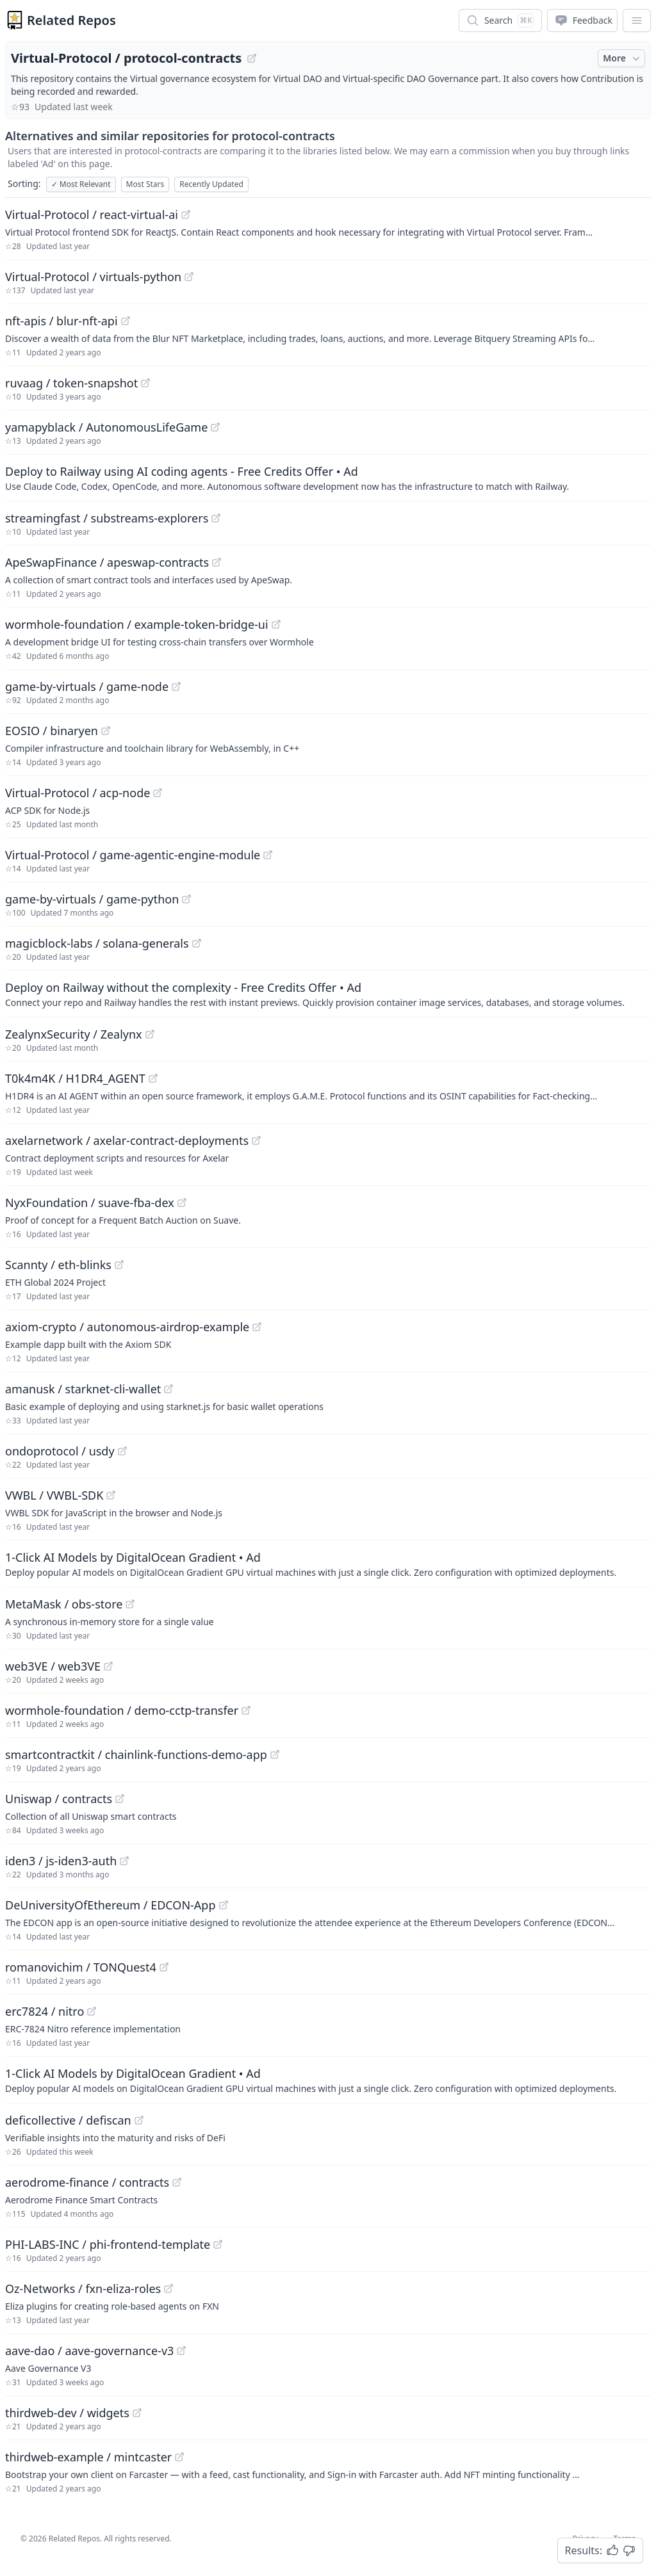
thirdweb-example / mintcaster (88, 2457)
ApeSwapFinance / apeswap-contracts (107, 562)
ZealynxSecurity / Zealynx (73, 1034)
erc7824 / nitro (44, 2011)
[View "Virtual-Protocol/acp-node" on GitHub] (157, 793)
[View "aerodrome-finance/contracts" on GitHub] (177, 2182)
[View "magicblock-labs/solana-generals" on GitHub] (197, 943)
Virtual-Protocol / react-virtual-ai (91, 214)
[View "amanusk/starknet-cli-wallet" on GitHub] (168, 1389)
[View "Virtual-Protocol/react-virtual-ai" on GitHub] (186, 214)
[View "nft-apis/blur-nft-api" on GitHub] (125, 321)
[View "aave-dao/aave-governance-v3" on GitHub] (181, 2350)
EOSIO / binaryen (51, 730)
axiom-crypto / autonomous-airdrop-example (127, 1326)
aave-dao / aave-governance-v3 (89, 2350)
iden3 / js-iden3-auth (61, 1860)
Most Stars (145, 184)
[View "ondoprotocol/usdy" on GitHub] (122, 1451)
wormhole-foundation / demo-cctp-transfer (121, 1710)
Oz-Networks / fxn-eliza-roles (83, 2288)
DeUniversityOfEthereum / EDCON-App (110, 1905)
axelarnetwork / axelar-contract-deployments (127, 1140)
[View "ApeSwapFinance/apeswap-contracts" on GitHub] (216, 562)
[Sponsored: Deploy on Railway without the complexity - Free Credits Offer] (328, 993)
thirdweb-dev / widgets (67, 2412)
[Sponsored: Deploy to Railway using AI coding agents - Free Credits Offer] (328, 477)
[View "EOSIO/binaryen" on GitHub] (106, 730)
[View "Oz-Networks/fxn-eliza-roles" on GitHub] (168, 2288)
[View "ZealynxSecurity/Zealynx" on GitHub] (150, 1034)
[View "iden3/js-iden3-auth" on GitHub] (124, 1861)
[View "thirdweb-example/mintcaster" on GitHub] (179, 2457)
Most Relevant (81, 184)
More (623, 58)
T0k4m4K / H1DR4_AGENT (75, 1078)
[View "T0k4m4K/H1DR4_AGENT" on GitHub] (153, 1078)
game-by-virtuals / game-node (86, 686)
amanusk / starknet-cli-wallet (83, 1389)
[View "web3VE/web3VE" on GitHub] (108, 1666)
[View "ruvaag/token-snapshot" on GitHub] (145, 383)
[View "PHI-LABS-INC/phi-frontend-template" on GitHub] (218, 2244)
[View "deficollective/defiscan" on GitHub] (139, 2120)
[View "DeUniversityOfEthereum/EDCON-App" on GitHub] (223, 1905)
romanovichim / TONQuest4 (80, 1967)
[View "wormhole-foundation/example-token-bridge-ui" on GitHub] (276, 624)
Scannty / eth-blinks (58, 1264)
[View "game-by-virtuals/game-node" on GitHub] (176, 686)
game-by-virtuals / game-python (92, 899)
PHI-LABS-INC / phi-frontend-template (107, 2244)
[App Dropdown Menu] (637, 20)
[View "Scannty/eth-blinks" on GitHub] (119, 1265)
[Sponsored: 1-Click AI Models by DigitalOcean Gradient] (328, 1563)
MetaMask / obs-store (63, 1604)
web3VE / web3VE (53, 1666)
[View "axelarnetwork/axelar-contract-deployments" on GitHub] (256, 1140)
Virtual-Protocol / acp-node (77, 792)
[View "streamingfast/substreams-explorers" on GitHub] (216, 518)
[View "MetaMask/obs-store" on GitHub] (130, 1604)
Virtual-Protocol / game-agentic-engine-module (132, 855)
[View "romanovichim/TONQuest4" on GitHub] (164, 1967)
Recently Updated (211, 184)
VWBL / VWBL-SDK (54, 1495)
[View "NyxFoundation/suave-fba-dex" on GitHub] (182, 1202)
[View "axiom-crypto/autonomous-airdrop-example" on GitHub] (257, 1327)
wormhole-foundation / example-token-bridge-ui (136, 624)
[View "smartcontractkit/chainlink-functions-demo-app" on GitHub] (275, 1754)
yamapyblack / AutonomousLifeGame (106, 427)
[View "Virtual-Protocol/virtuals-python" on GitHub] (189, 276)
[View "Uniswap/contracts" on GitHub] (120, 1799)
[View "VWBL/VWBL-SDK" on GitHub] (111, 1495)
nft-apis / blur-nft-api (61, 320)
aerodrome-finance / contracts (87, 2182)
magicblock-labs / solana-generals (97, 943)
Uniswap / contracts (58, 1798)
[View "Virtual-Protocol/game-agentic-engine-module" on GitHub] (268, 855)
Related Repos (71, 20)
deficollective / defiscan (68, 2120)
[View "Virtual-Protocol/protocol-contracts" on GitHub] (252, 58)
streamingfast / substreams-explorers (106, 518)
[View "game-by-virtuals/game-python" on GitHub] (186, 899)
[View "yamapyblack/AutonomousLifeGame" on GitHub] (215, 427)
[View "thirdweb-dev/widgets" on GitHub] (137, 2413)
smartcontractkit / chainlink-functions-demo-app (136, 1754)
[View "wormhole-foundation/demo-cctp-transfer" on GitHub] (246, 1710)
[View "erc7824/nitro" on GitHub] (91, 2011)
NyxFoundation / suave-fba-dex (89, 1202)
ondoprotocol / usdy (60, 1451)
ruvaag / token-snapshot (71, 383)
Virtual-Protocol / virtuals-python (93, 276)
